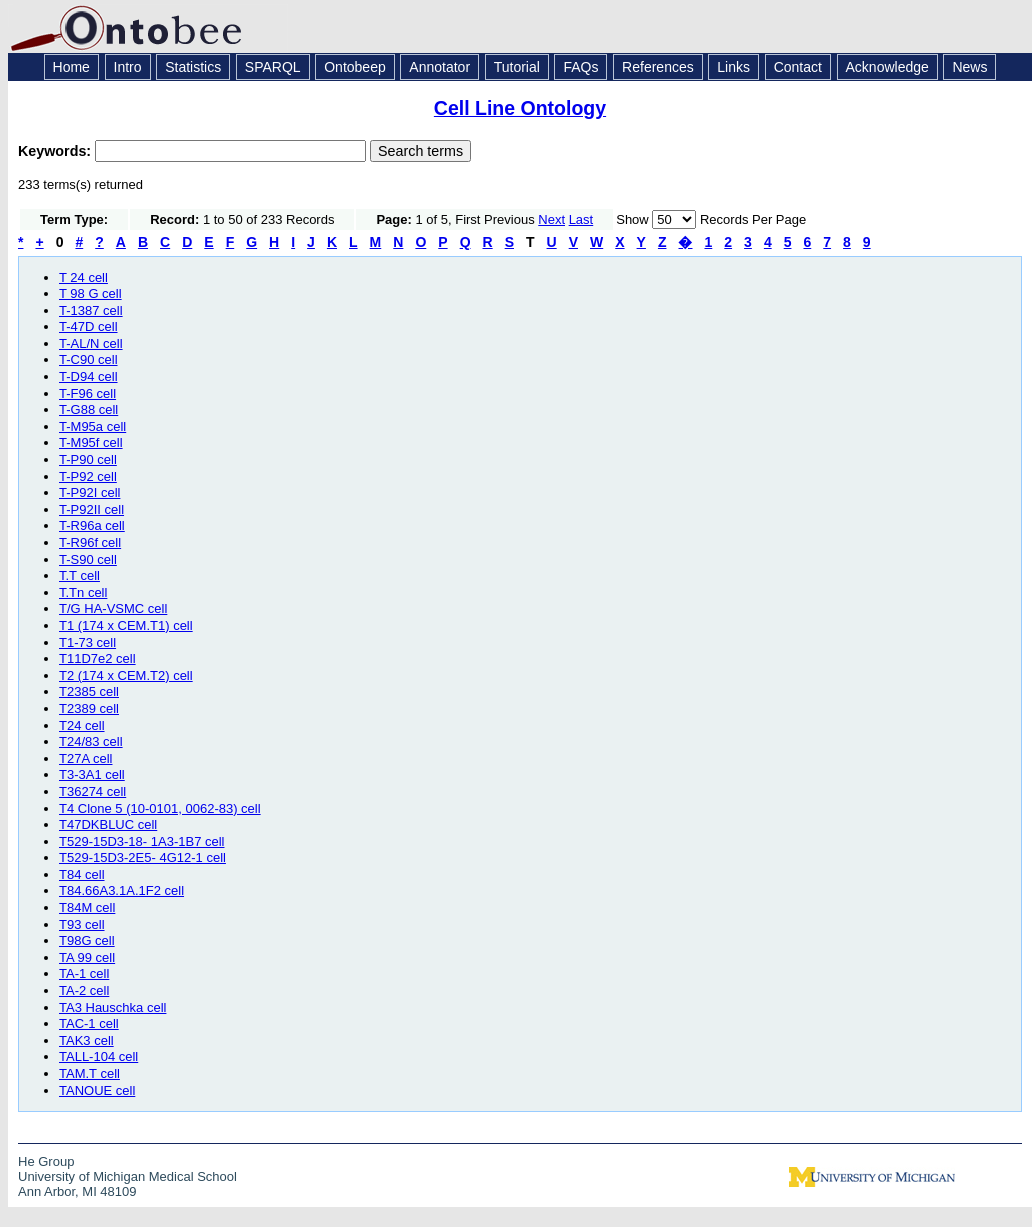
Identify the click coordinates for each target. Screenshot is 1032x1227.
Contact (798, 67)
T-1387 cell (91, 310)
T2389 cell (89, 708)
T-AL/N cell (91, 343)
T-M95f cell (91, 442)
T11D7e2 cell (97, 658)
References (658, 67)
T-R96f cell (90, 542)
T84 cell (82, 874)
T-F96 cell (87, 393)
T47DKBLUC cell (108, 824)
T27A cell (85, 758)
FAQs (580, 67)
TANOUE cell (97, 1090)
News (969, 67)
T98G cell (87, 940)
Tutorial (517, 67)
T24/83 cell (91, 741)
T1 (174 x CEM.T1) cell (126, 625)
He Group (46, 1161)
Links (733, 67)
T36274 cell (92, 791)
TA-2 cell (84, 990)
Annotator (439, 67)
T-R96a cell (92, 525)
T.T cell (79, 575)
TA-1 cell (84, 973)
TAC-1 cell (89, 1023)
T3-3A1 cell (92, 774)
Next (551, 219)
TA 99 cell (87, 957)
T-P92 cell (88, 476)
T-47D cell (88, 326)
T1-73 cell (87, 642)
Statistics (193, 67)
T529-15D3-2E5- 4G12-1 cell (142, 857)
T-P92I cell (89, 492)
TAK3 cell (86, 1040)
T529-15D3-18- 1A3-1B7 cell (141, 841)
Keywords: (56, 151)
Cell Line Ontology (520, 108)
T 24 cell (83, 277)
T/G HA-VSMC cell (113, 608)
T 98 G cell (90, 293)
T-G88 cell (88, 409)
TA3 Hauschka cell (112, 1007)
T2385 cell (89, 691)
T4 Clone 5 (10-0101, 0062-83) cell (160, 808)
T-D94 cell (88, 376)
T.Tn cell (83, 592)
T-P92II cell (91, 509)
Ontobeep (355, 67)
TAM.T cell (89, 1073)
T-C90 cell (88, 359)
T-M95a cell (92, 426)
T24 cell (82, 725)
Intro (128, 67)
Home (71, 67)
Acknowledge (887, 67)
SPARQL (273, 67)
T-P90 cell (88, 459)
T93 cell (82, 924)
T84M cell (87, 907)
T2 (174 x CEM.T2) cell (126, 675)
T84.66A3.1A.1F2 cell (121, 890)
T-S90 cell (88, 559)
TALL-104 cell (98, 1056)
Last (581, 219)
